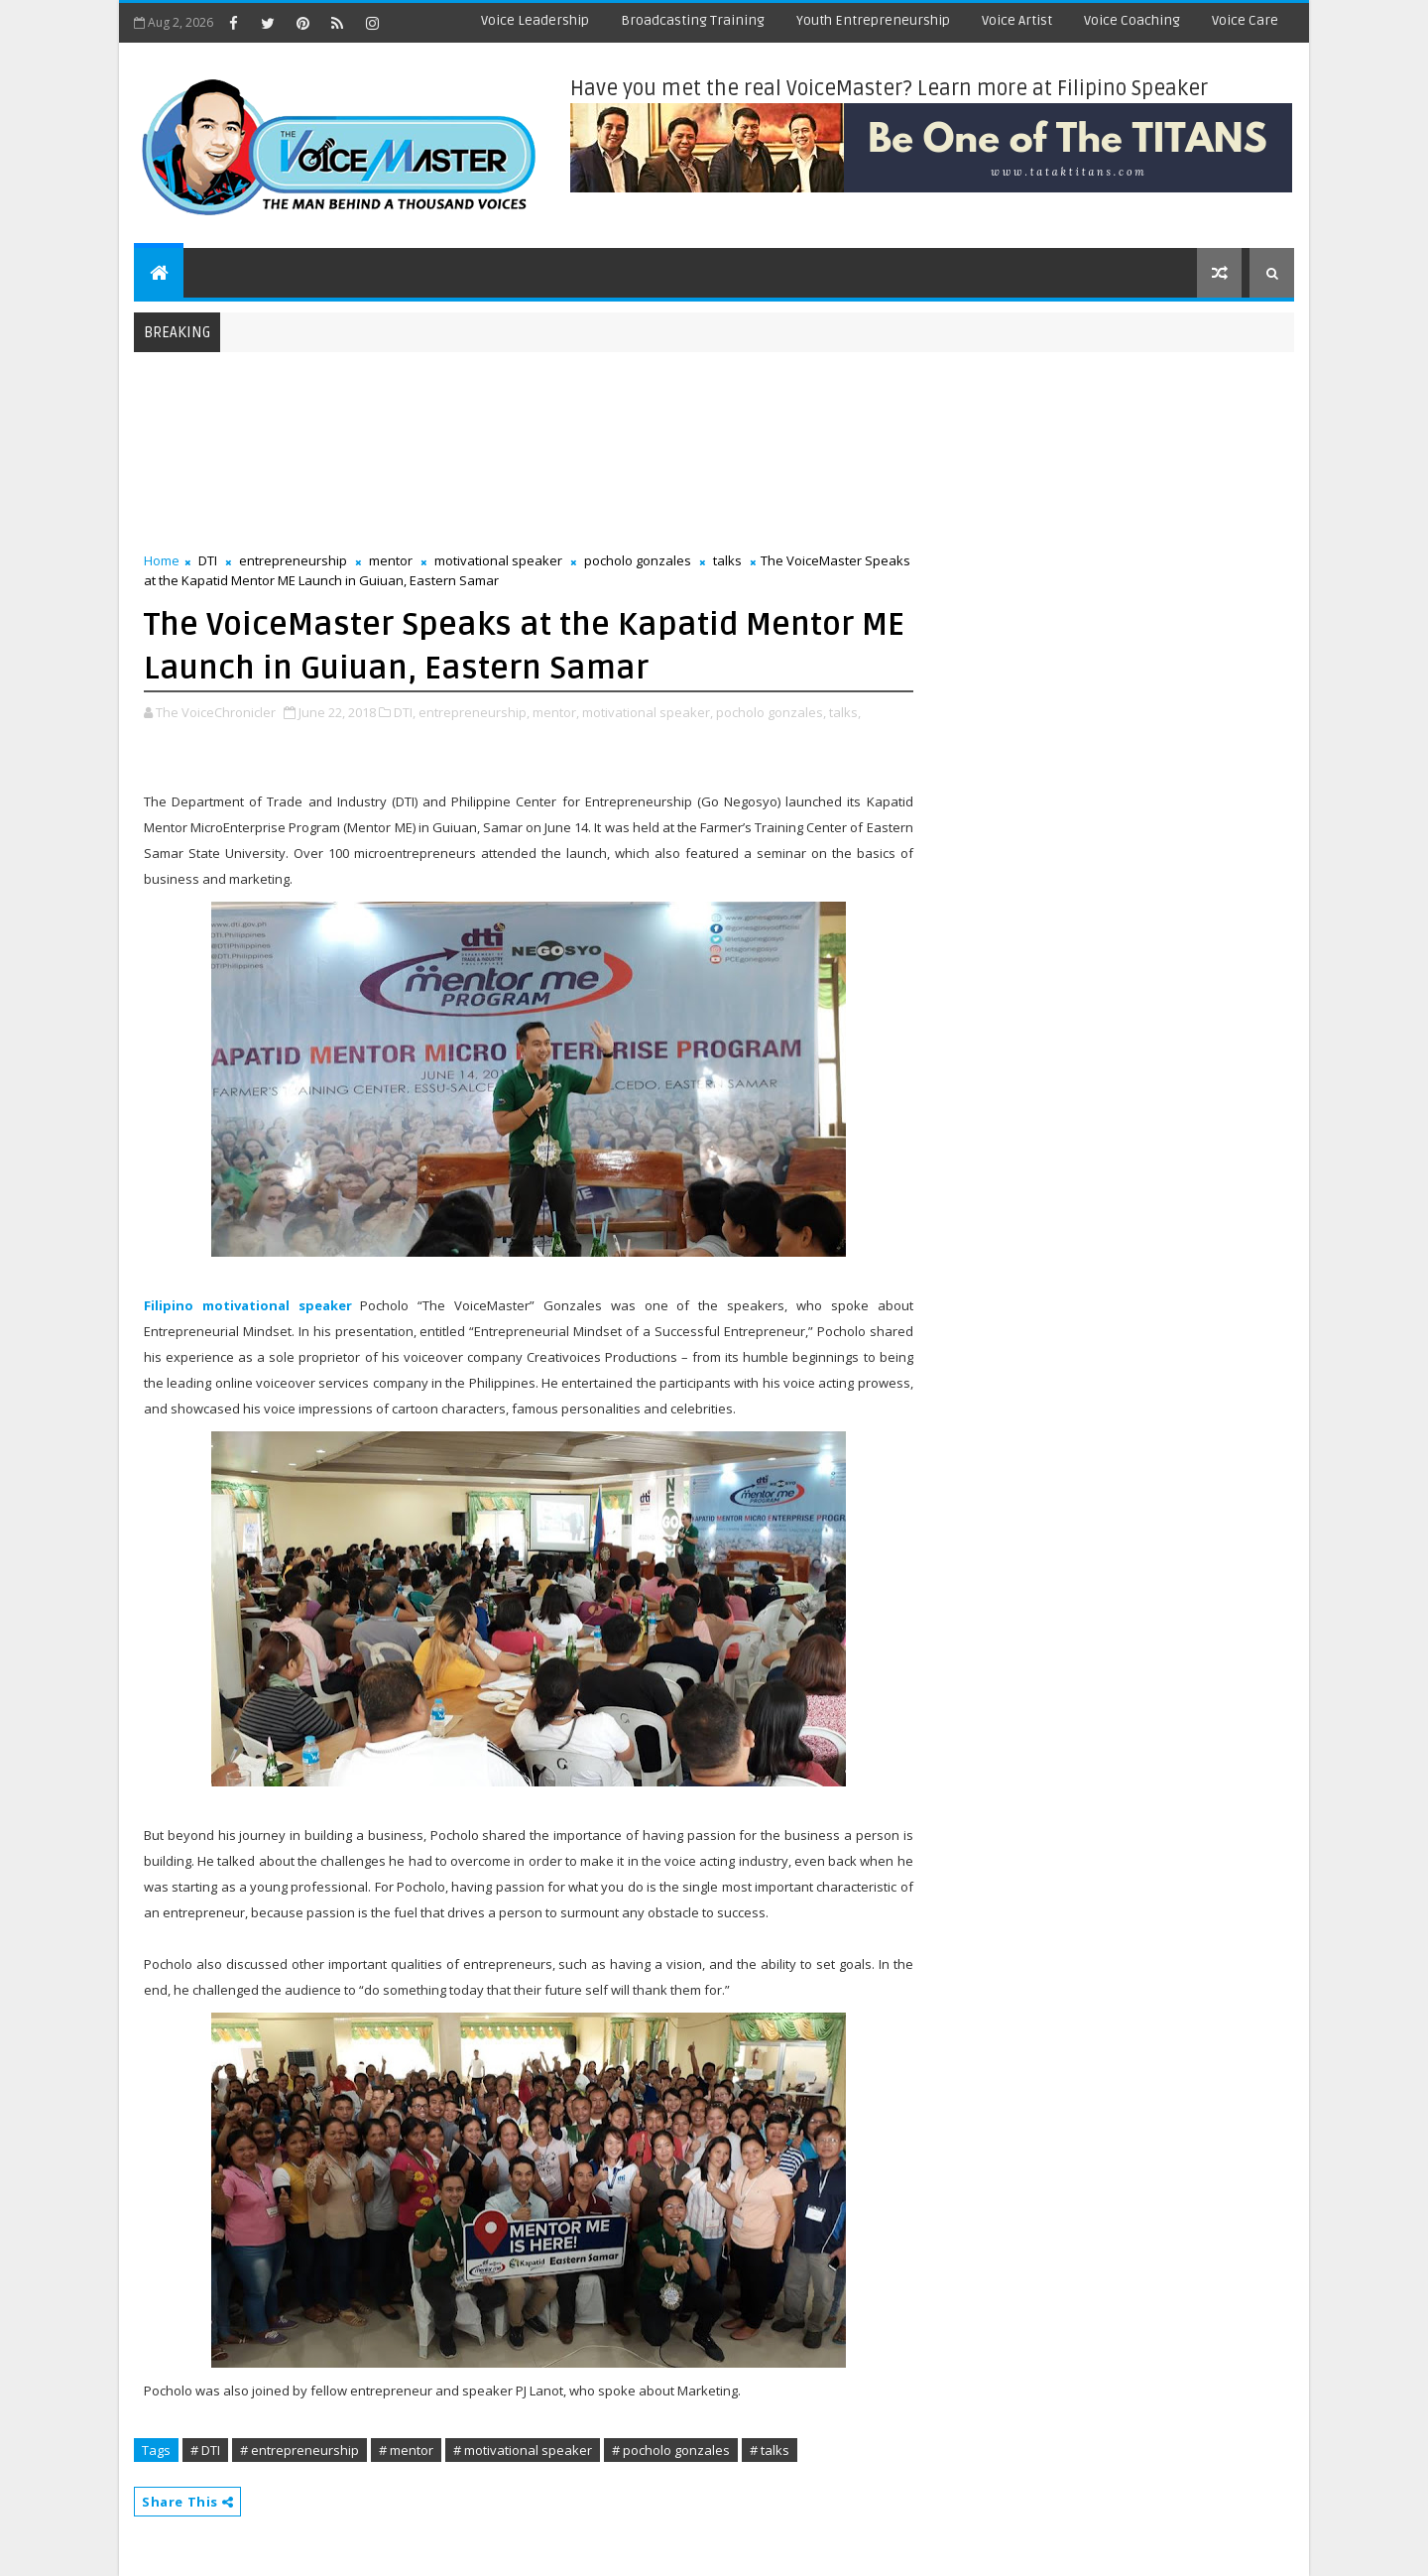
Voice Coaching (1132, 20)
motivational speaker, (647, 712)
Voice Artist (1017, 20)
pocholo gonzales (637, 560)
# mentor (406, 2450)
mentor (391, 560)
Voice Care (1245, 20)
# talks (769, 2450)
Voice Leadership (535, 20)
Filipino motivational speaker (248, 1305)
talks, (845, 712)
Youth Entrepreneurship (873, 20)
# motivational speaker (522, 2450)
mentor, (556, 712)
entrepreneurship (293, 560)
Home (161, 560)
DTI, (405, 712)
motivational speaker (498, 560)
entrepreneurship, (474, 712)
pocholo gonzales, (771, 712)
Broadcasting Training (693, 20)
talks (727, 560)
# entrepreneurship (299, 2450)
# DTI (205, 2450)
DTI (207, 560)
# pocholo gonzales (671, 2450)
